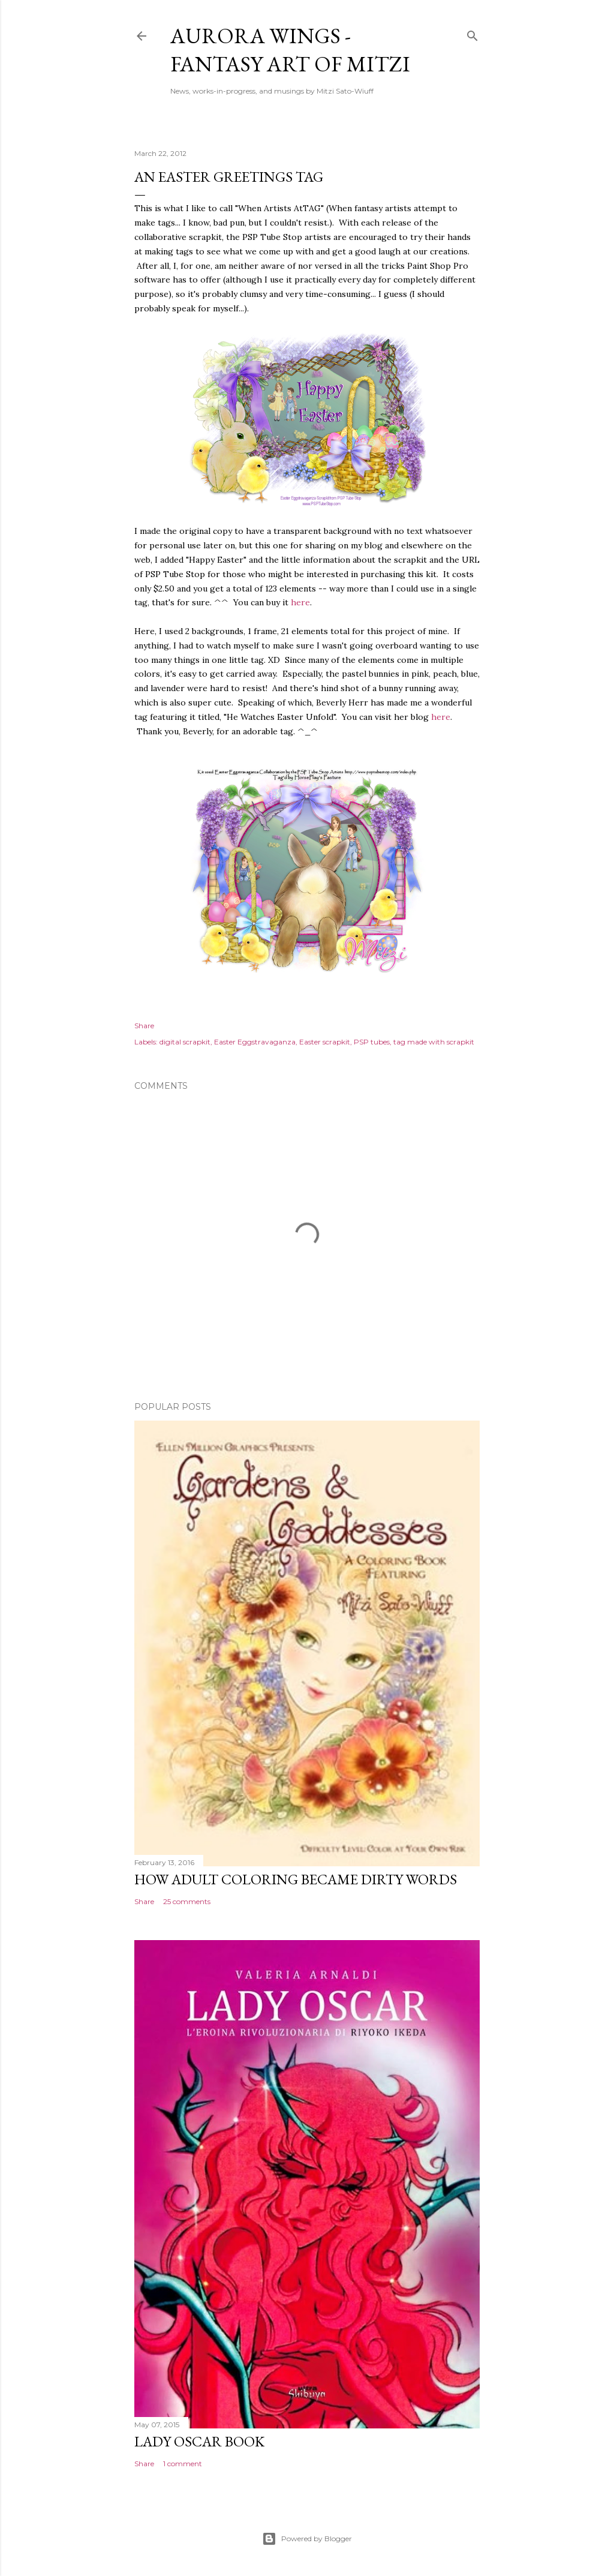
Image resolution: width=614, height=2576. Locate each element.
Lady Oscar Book (199, 2441)
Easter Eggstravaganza (255, 1041)
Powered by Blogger (307, 2539)
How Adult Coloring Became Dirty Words (295, 1879)
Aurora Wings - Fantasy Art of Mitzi (290, 50)
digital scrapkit (184, 1041)
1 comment (182, 2463)
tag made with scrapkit (433, 1041)
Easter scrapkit (324, 1041)
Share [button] (144, 1025)
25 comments (186, 1901)
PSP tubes (372, 1041)
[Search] (472, 33)
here (300, 602)
